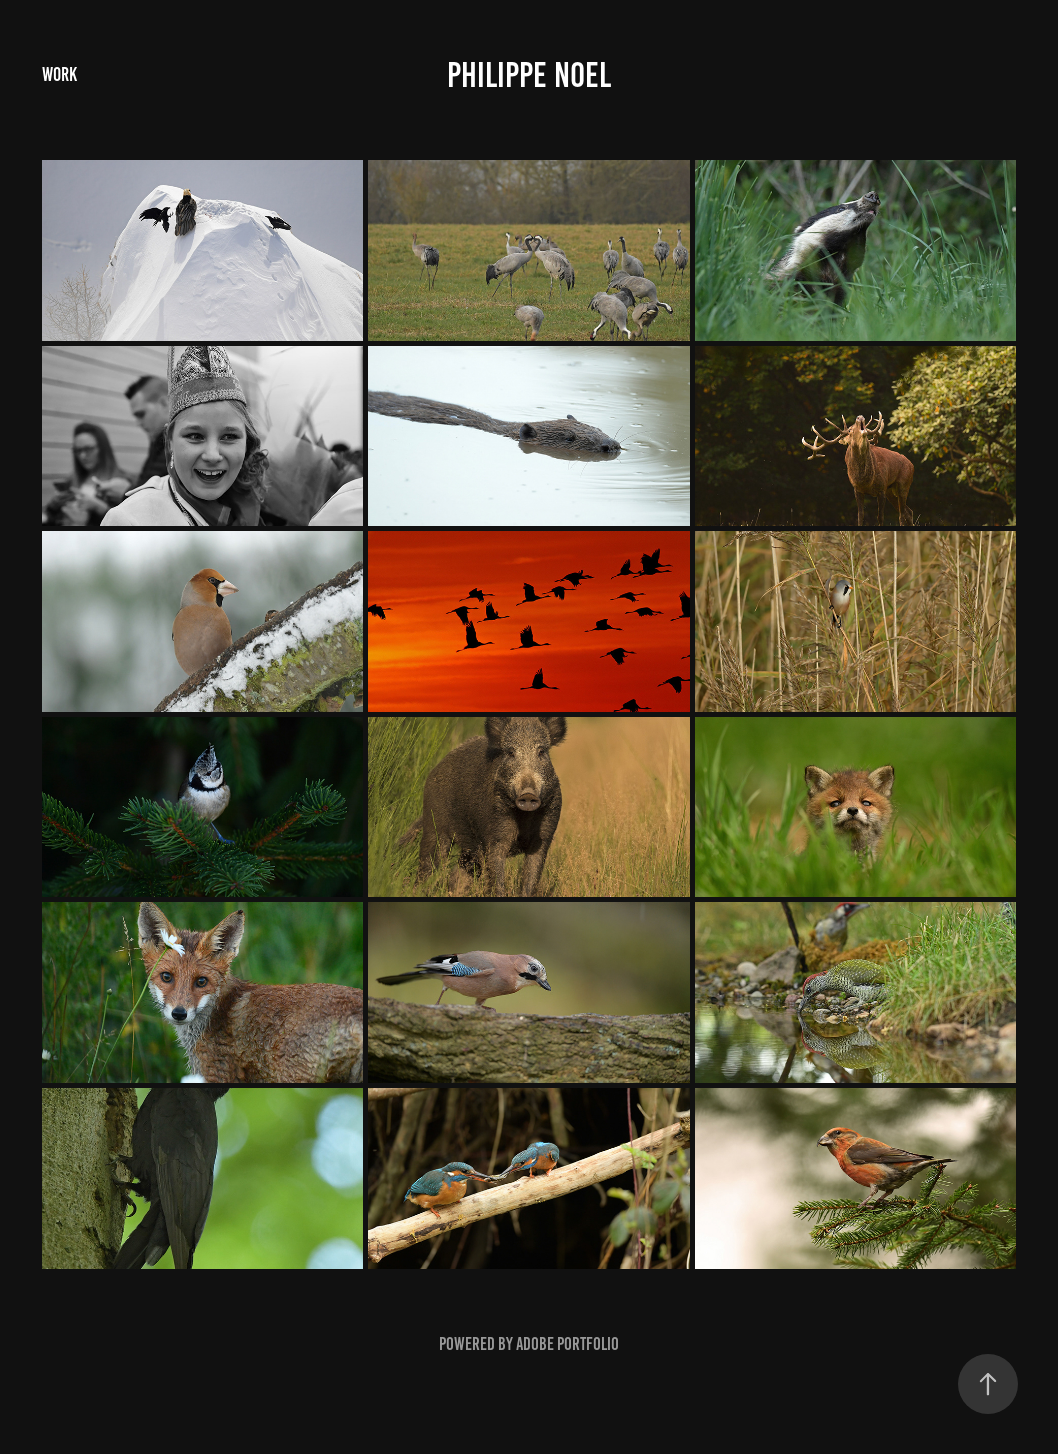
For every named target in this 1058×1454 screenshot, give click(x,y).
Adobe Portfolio (567, 1344)
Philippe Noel (529, 75)
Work (59, 74)
